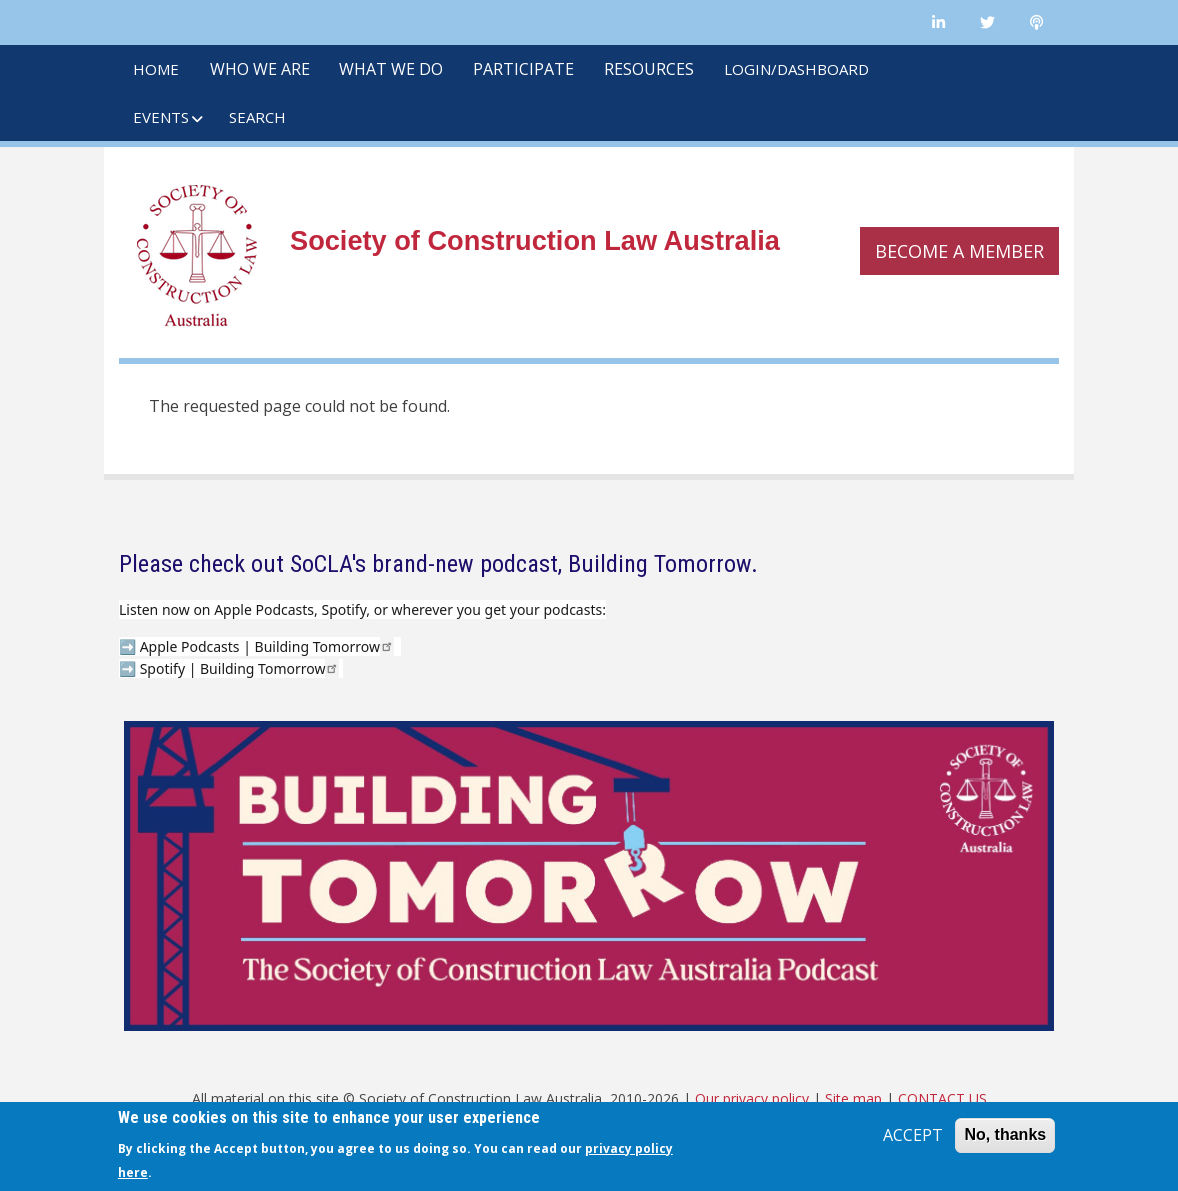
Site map (853, 1098)
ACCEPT (913, 1135)
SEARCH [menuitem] (257, 117)
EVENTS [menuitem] (161, 117)
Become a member (959, 251)
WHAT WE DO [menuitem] (391, 69)
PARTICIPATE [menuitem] (523, 69)
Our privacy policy (752, 1098)
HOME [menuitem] (156, 69)
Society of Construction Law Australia (535, 240)
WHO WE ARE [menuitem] (260, 69)
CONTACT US (942, 1098)
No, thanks (1005, 1134)
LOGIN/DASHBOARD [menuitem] (796, 69)
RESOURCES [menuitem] (649, 69)
